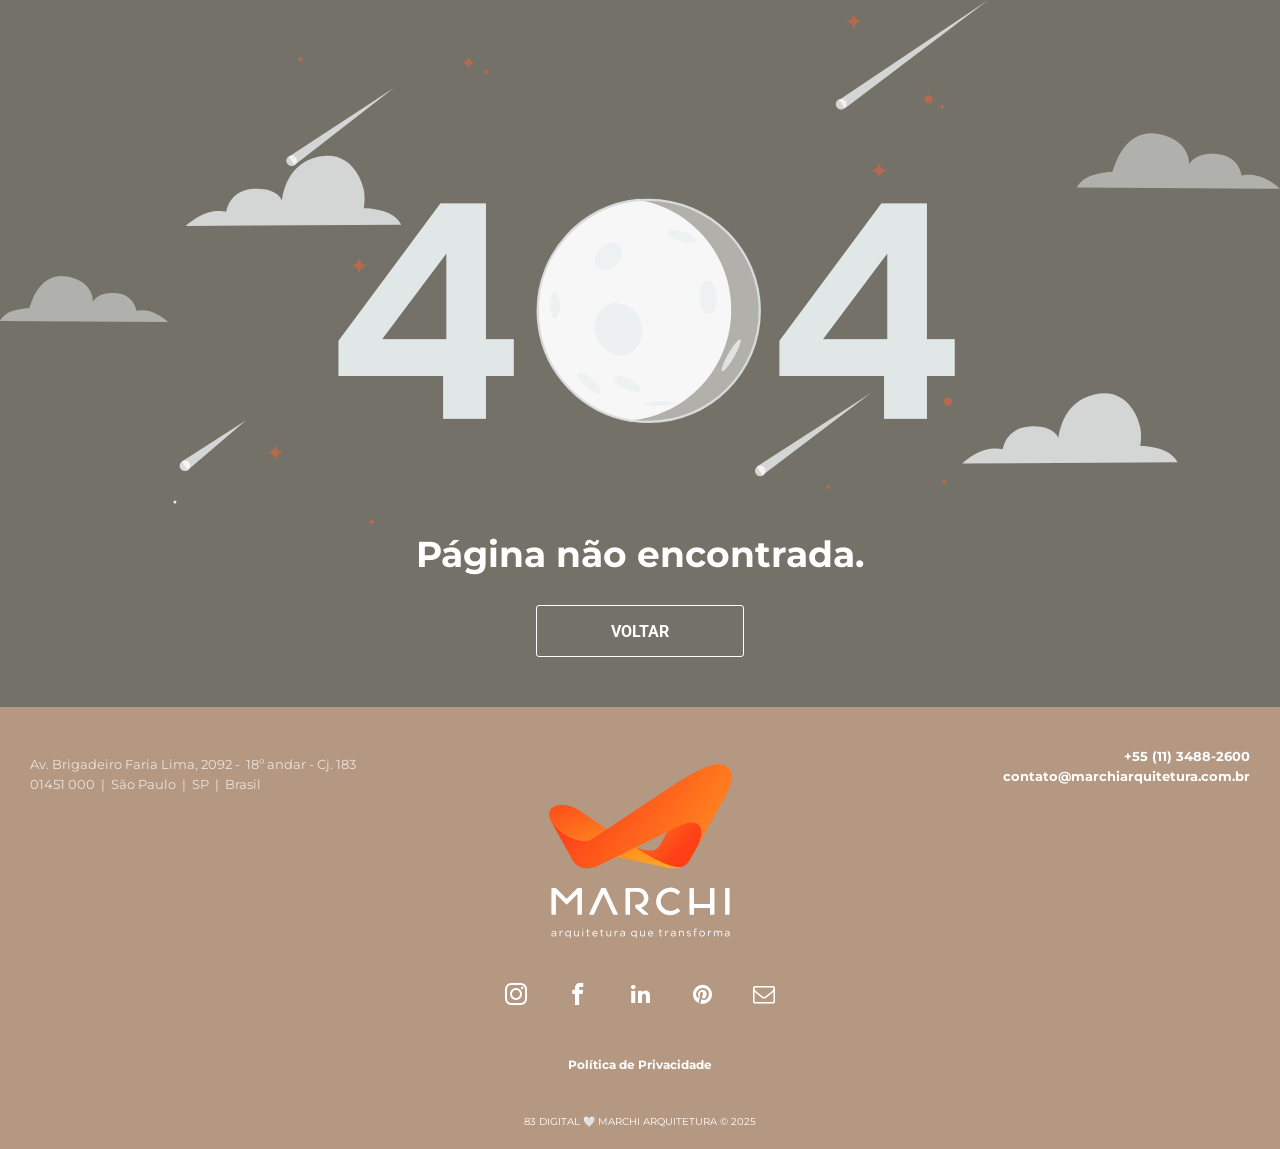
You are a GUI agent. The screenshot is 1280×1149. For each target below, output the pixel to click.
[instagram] (516, 997)
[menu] (1236, 48)
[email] (764, 997)
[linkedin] (640, 997)
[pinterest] (702, 997)
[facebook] (578, 997)
